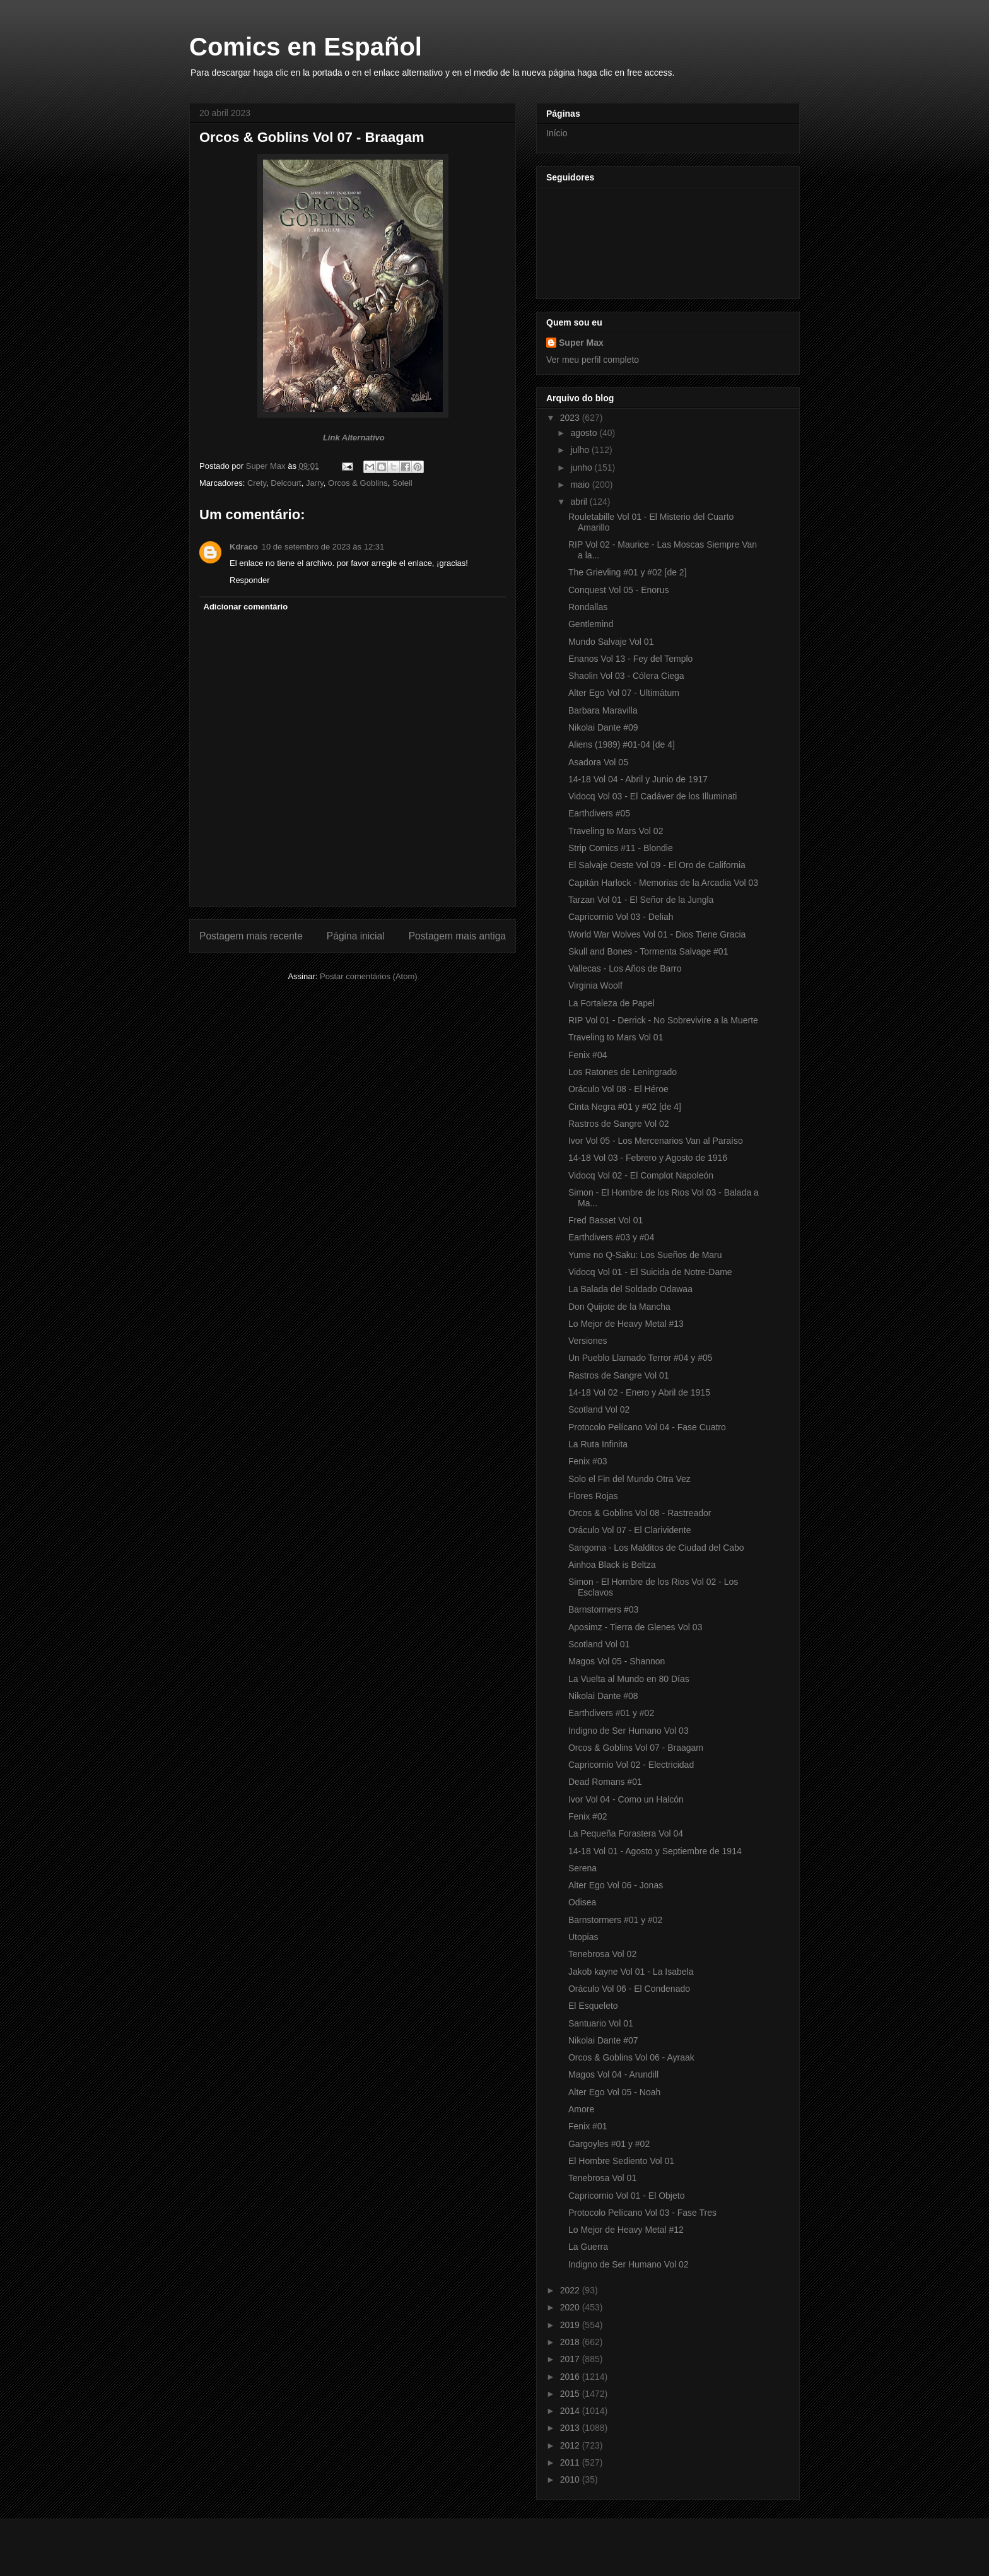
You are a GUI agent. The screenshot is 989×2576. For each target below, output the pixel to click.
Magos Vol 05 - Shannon (616, 1661)
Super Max (581, 343)
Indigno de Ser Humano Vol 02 (628, 2264)
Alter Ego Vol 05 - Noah (614, 2092)
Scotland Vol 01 (598, 1644)
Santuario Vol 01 (600, 2023)
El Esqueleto (593, 2006)
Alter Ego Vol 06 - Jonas (615, 1885)
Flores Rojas (593, 1496)
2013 (571, 2428)
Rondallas (587, 607)
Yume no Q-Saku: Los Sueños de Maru (645, 1255)
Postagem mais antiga (457, 936)
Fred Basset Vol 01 (605, 1220)
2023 (571, 418)
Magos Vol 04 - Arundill (613, 2074)
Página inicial (356, 936)
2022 (571, 2290)
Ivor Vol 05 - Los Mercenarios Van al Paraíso (655, 1141)
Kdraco (244, 546)
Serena (582, 1868)
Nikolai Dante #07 (603, 2040)
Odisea (582, 1902)
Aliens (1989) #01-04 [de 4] (621, 744)
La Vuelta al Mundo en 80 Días (628, 1679)
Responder (250, 580)
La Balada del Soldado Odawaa (630, 1289)
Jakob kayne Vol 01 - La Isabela (630, 1972)
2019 (571, 2325)
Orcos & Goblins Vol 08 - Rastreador (639, 1513)
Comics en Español (305, 47)
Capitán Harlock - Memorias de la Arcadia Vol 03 (663, 883)
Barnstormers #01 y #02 (615, 1920)
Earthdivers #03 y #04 (611, 1237)
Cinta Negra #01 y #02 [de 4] (624, 1107)
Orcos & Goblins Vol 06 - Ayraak (631, 2057)
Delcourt (286, 483)
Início (556, 133)
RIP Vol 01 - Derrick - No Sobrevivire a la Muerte (663, 1020)
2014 (571, 2411)
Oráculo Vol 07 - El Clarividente (629, 1530)
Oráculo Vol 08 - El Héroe (618, 1089)
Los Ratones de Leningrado (622, 1072)
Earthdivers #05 (599, 813)
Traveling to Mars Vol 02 (615, 831)
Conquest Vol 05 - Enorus (618, 590)
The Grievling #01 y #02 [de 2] (627, 572)
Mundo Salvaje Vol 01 (610, 642)
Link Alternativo (354, 437)
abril (579, 502)
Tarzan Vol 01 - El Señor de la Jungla (640, 900)
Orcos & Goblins (358, 483)
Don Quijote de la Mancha (619, 1307)
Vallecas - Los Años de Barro (625, 968)
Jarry (315, 483)
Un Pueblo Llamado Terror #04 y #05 (640, 1358)
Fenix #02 (587, 1816)
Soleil (402, 483)
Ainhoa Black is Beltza (612, 1565)
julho (580, 450)
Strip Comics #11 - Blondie (620, 848)
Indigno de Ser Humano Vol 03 (628, 1731)
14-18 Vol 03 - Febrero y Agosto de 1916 (647, 1158)
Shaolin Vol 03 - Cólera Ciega (626, 676)
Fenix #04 (587, 1055)
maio (581, 484)
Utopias (583, 1937)
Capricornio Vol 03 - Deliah (621, 917)
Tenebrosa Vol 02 (602, 1954)
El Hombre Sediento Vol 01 (621, 2161)
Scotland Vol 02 (598, 1409)
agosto (584, 433)
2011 (571, 2462)
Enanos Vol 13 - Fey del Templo (630, 659)
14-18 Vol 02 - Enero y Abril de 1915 (639, 1392)
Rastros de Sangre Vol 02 (618, 1124)
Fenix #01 (587, 2126)
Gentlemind (591, 624)
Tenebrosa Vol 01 (602, 2178)
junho (582, 467)
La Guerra (588, 2247)
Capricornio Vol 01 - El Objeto (626, 2196)
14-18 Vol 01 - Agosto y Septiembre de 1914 (655, 1851)
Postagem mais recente (251, 936)
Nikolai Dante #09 (603, 727)
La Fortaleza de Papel (611, 1003)
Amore (581, 2109)
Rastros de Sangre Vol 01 (618, 1375)
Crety (256, 483)
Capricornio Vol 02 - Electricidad (631, 1765)
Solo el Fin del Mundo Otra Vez (629, 1479)
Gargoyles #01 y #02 (609, 2144)
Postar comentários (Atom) (369, 976)
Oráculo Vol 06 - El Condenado (629, 1989)
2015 (571, 2394)
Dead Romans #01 (605, 1782)
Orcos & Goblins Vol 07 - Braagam (635, 1748)
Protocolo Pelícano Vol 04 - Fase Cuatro (647, 1427)
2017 (571, 2359)
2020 (571, 2307)
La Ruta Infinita (598, 1444)
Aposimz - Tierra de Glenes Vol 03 (635, 1627)
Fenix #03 (587, 1461)
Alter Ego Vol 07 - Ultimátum (623, 693)
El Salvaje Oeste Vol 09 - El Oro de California (657, 865)
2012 (571, 2445)
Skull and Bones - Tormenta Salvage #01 (648, 951)
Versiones (587, 1341)
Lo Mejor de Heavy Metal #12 (626, 2230)
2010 (571, 2479)
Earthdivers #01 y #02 (611, 1713)
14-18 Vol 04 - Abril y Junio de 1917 (638, 779)
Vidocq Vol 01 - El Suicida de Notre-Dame (650, 1272)
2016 (571, 2377)
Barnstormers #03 (603, 1609)
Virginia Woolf (595, 985)
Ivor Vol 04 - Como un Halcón (626, 1799)
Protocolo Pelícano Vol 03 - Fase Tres (642, 2213)
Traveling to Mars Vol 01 (615, 1037)
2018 (571, 2342)
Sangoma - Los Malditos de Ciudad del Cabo (656, 1548)
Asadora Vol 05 (598, 762)
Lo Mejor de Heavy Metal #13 (626, 1324)
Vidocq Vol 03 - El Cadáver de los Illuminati (652, 796)
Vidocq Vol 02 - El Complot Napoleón (640, 1175)
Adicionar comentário (246, 606)
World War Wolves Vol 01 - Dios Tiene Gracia (657, 934)
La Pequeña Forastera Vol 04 (625, 1833)
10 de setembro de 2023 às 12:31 (323, 546)
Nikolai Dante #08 (603, 1696)
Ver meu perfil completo (592, 360)
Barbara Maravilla (603, 710)
